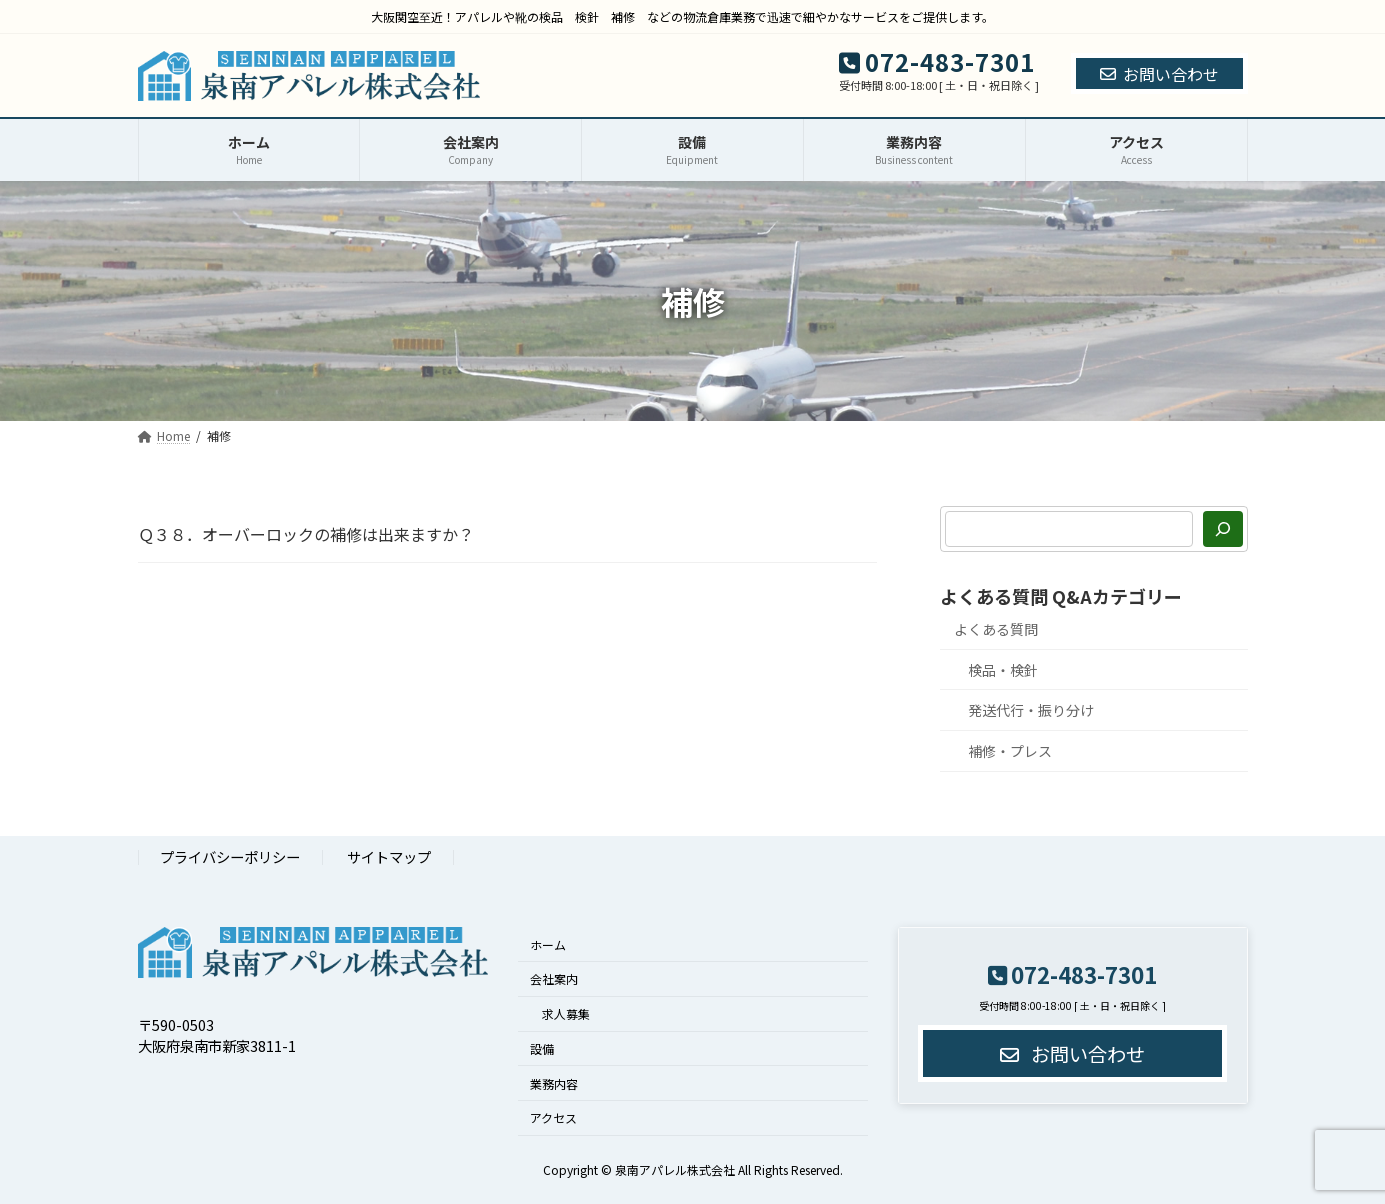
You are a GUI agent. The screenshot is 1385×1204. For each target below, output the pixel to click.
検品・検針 (1003, 670)
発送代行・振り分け (1031, 710)
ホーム (548, 943)
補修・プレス (1010, 751)
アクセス (553, 1117)
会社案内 (554, 978)
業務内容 (554, 1082)
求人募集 (566, 1013)
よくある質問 (996, 629)
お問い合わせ (1159, 74)
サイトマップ (389, 856)
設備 (542, 1047)
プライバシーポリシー (230, 856)
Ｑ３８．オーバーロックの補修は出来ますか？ (306, 534)
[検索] (1223, 529)
